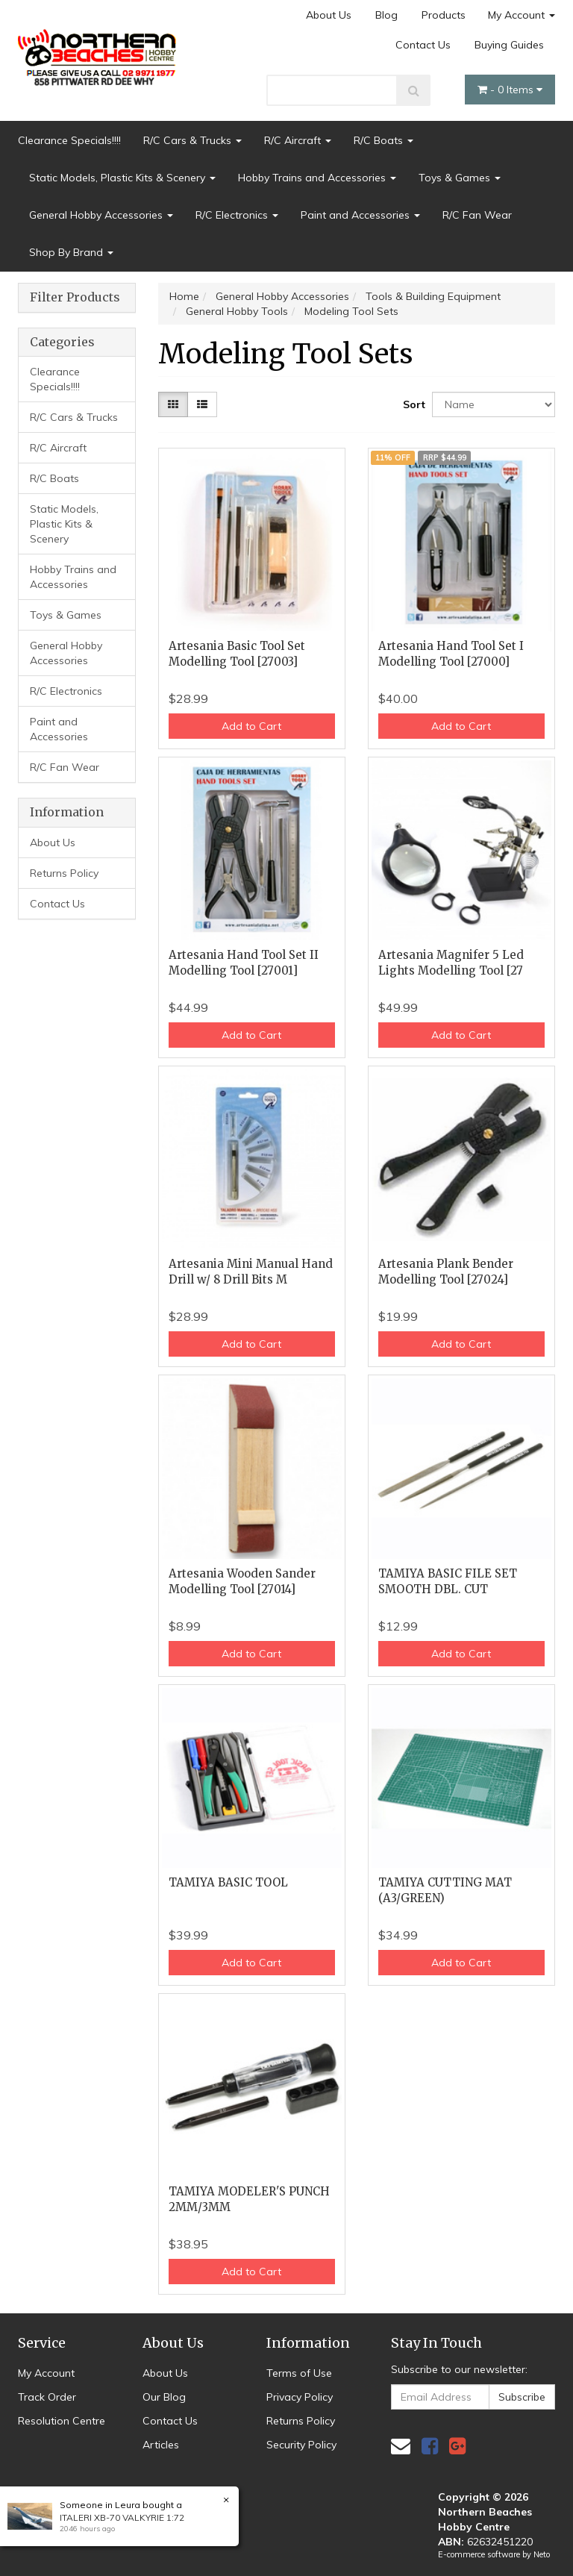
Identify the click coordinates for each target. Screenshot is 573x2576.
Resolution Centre (61, 2420)
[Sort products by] (493, 404)
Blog (386, 15)
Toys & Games (460, 177)
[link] (430, 2445)
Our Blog (164, 2397)
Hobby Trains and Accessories (317, 177)
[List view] (202, 404)
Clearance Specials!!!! (69, 140)
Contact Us (423, 44)
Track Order (47, 2397)
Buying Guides (509, 44)
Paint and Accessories (360, 215)
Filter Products (75, 297)
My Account (521, 15)
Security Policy (301, 2444)
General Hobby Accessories (101, 215)
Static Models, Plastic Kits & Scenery (122, 177)
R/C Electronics (236, 215)
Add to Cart (251, 726)
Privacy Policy (299, 2397)
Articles (161, 2444)
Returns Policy (64, 873)
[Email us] (400, 2445)
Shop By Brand (71, 252)
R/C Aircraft (297, 140)
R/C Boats (383, 140)
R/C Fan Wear (477, 215)
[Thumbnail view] (173, 404)
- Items (510, 89)
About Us (328, 15)
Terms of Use (299, 2373)
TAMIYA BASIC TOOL (228, 1882)
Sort (412, 404)
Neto (541, 2554)
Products (444, 15)
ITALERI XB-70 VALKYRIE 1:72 (122, 2517)
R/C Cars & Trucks (192, 140)
